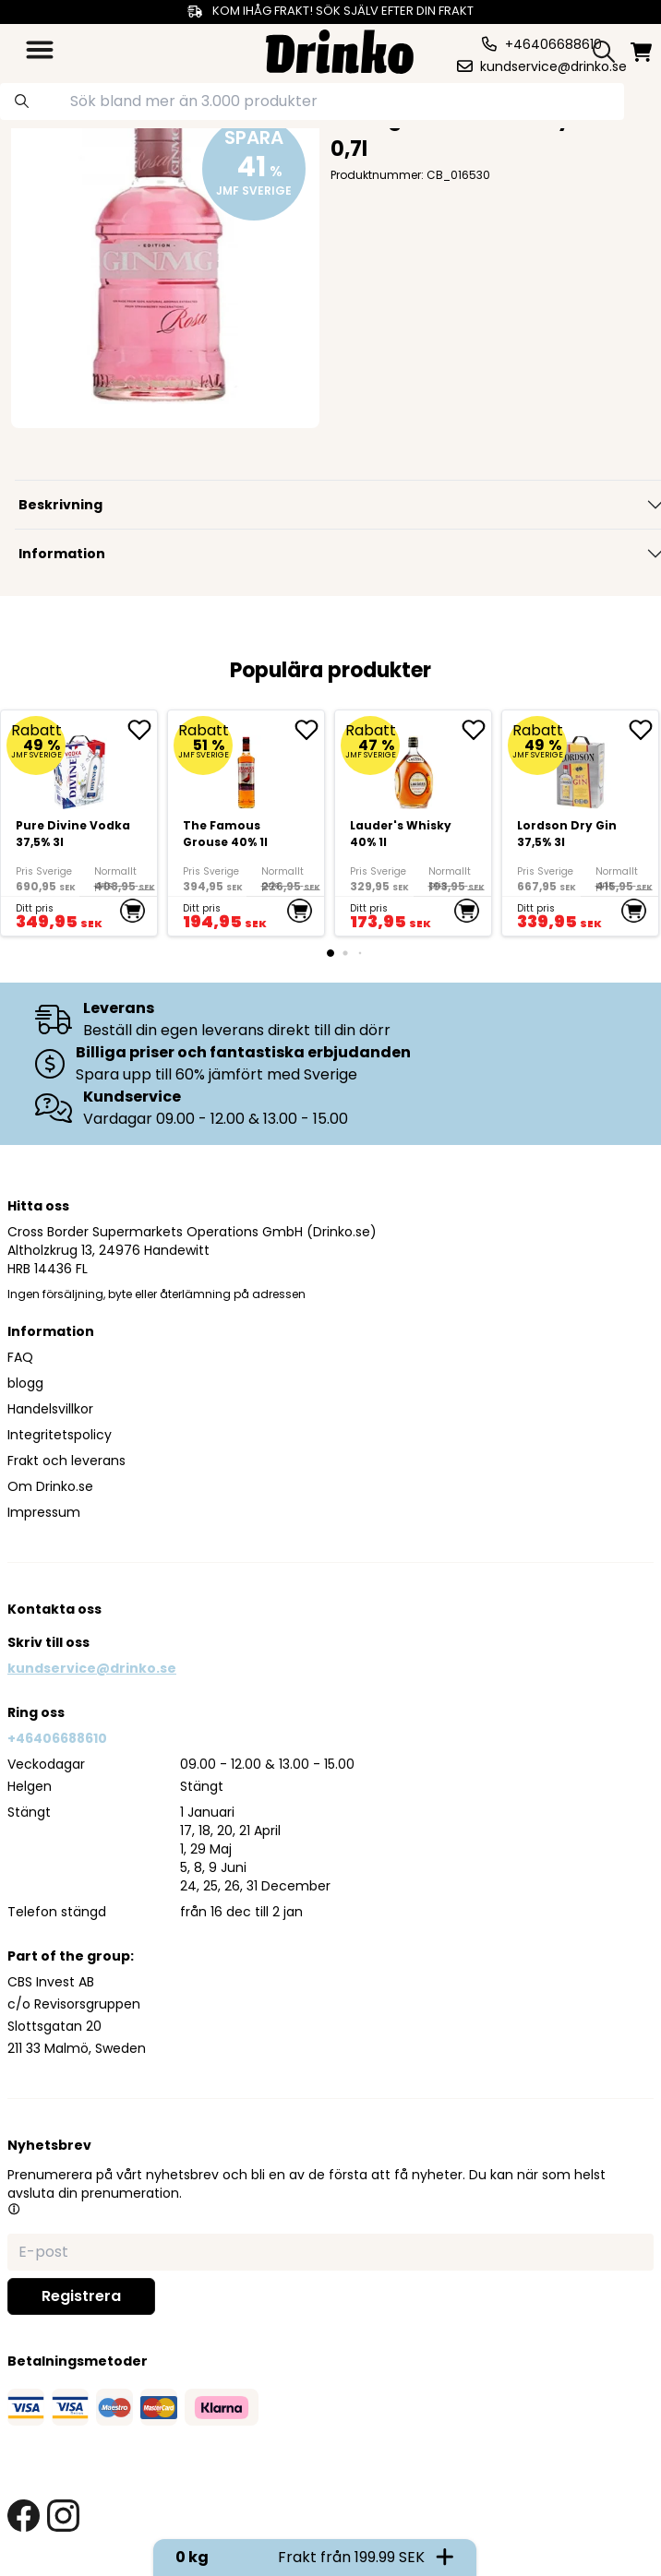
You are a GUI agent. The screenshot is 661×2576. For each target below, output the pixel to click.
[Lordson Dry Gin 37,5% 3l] (580, 823)
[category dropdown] (40, 50)
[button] (13, 2208)
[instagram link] (63, 2515)
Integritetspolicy (59, 1434)
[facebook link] (23, 2515)
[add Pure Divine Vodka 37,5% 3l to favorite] (142, 730)
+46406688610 (57, 1738)
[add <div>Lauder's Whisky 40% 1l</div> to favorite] (476, 730)
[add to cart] (132, 910)
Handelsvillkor (50, 1409)
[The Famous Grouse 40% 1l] (246, 823)
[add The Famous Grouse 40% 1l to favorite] (309, 730)
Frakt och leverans (66, 1460)
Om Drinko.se (50, 1486)
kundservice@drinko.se (91, 1668)
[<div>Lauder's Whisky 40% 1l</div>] (413, 823)
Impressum (43, 1512)
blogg (25, 1383)
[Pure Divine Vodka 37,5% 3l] (79, 823)
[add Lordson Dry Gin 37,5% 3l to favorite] (643, 730)
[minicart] (641, 52)
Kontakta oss (54, 1609)
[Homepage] (340, 49)
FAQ (20, 1357)
